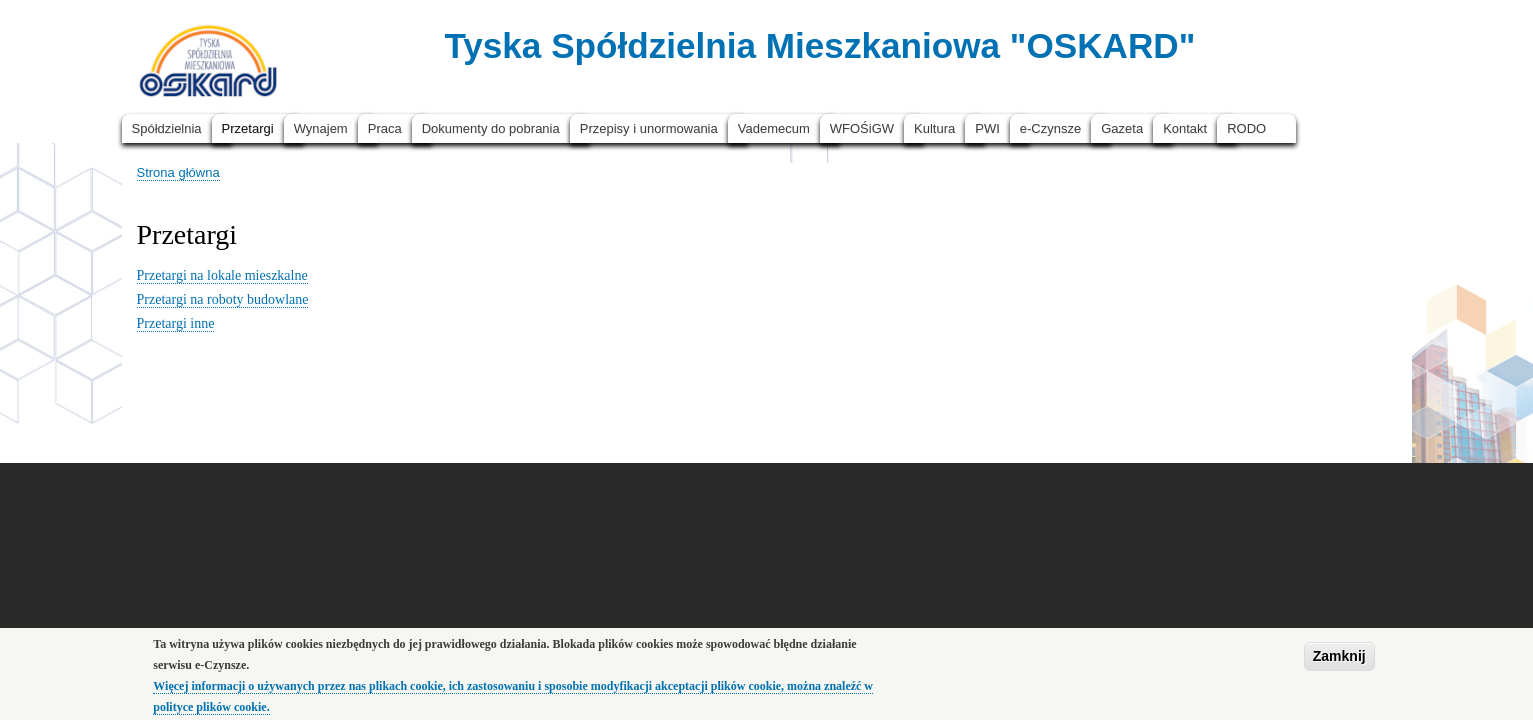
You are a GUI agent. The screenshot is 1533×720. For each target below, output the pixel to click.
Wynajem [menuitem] (321, 128)
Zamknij (1339, 662)
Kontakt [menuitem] (1185, 128)
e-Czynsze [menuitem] (1050, 128)
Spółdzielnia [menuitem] (167, 128)
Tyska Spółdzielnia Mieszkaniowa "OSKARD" (819, 45)
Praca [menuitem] (385, 128)
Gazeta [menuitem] (1122, 128)
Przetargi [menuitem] (248, 128)
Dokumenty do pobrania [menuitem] (491, 128)
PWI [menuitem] (987, 128)
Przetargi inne (176, 323)
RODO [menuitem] (1246, 128)
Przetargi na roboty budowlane (223, 299)
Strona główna (178, 172)
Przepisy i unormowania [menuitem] (649, 128)
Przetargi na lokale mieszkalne (222, 275)
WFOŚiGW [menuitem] (862, 128)
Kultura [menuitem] (934, 128)
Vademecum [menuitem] (774, 128)
